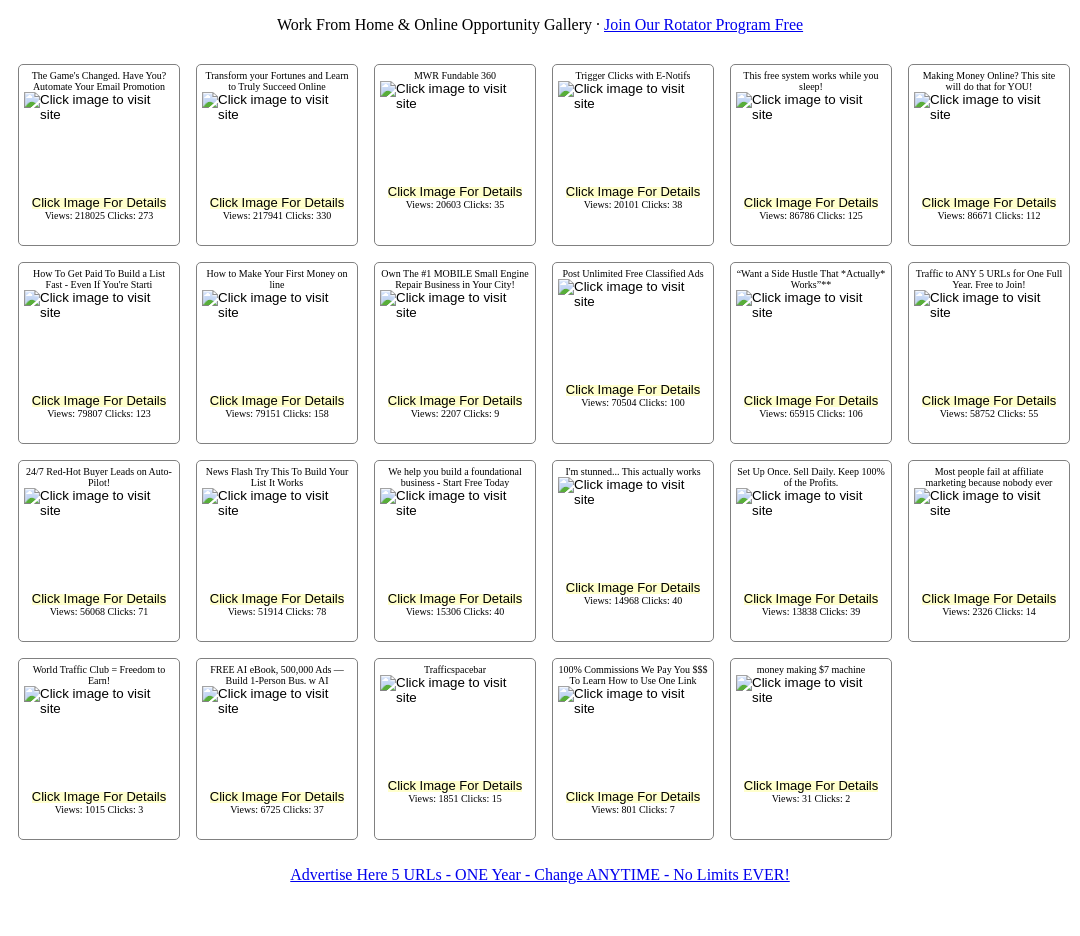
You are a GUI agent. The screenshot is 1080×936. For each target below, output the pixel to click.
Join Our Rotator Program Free (703, 24)
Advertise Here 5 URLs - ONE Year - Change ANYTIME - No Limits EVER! (539, 874)
